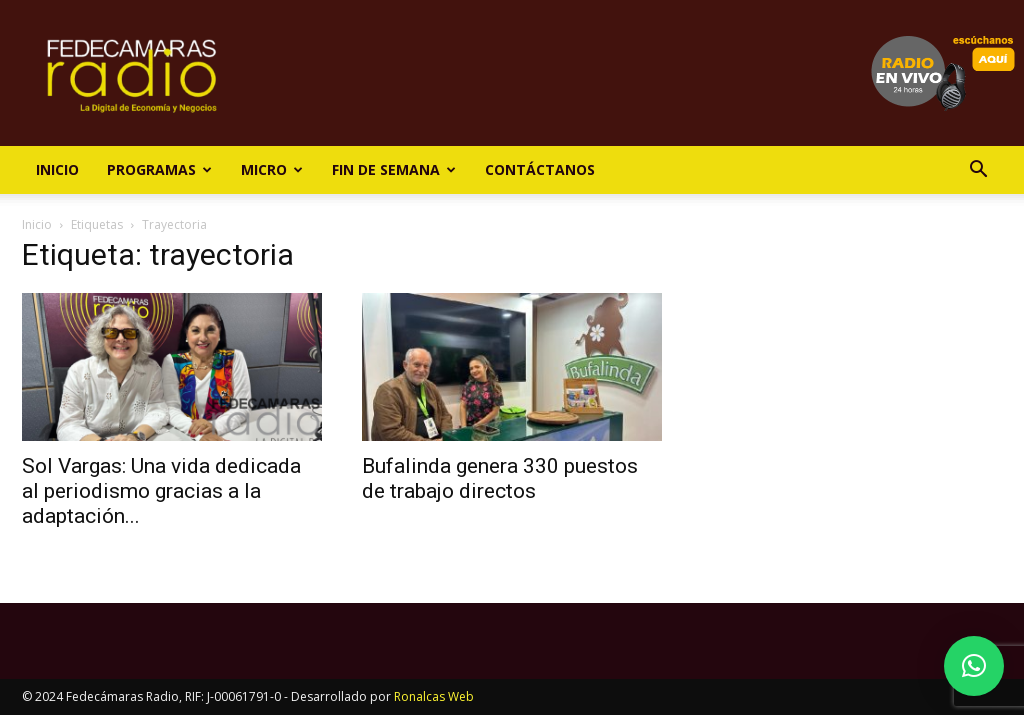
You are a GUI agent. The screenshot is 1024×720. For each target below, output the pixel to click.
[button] (978, 171)
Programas (159, 169)
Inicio (57, 169)
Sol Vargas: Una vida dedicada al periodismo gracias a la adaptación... (161, 491)
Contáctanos (540, 169)
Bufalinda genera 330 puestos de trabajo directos (500, 478)
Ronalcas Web (434, 696)
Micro (272, 169)
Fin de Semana (394, 169)
